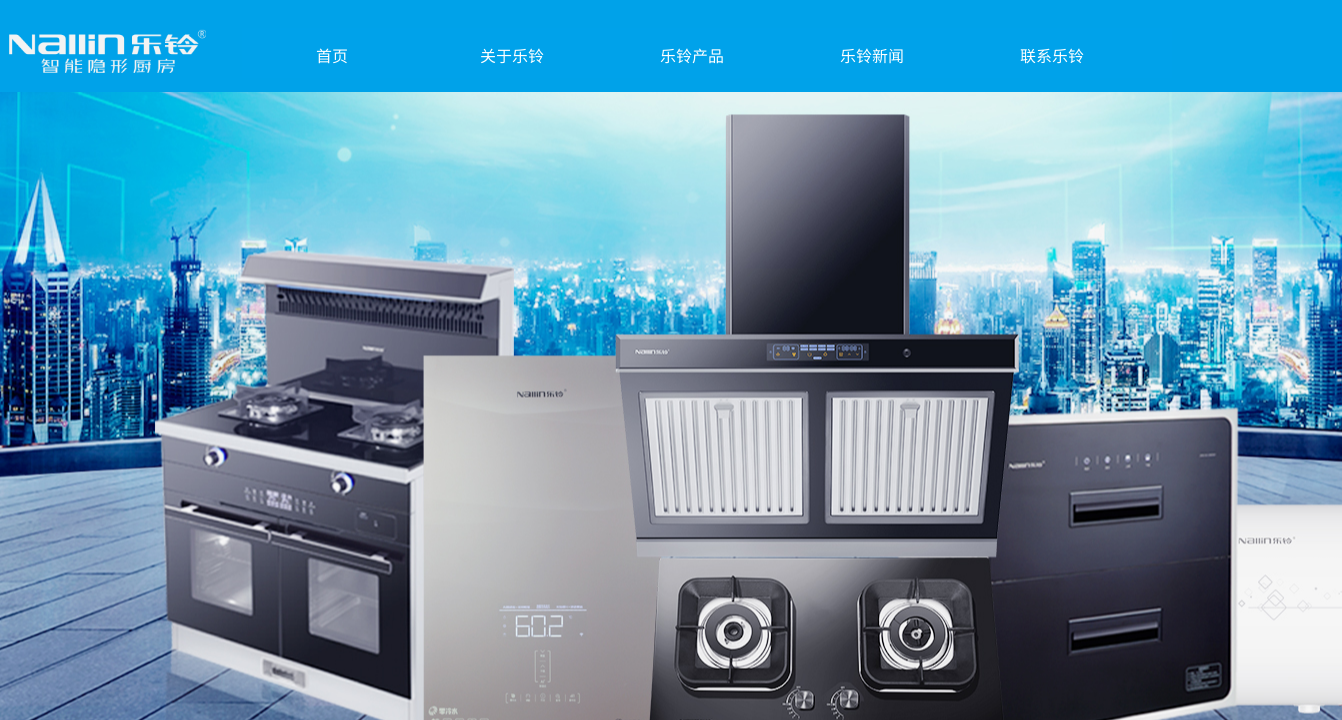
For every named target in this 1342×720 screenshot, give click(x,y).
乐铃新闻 (872, 55)
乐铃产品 (692, 55)
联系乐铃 (1052, 55)
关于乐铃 (512, 55)
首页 (332, 55)
